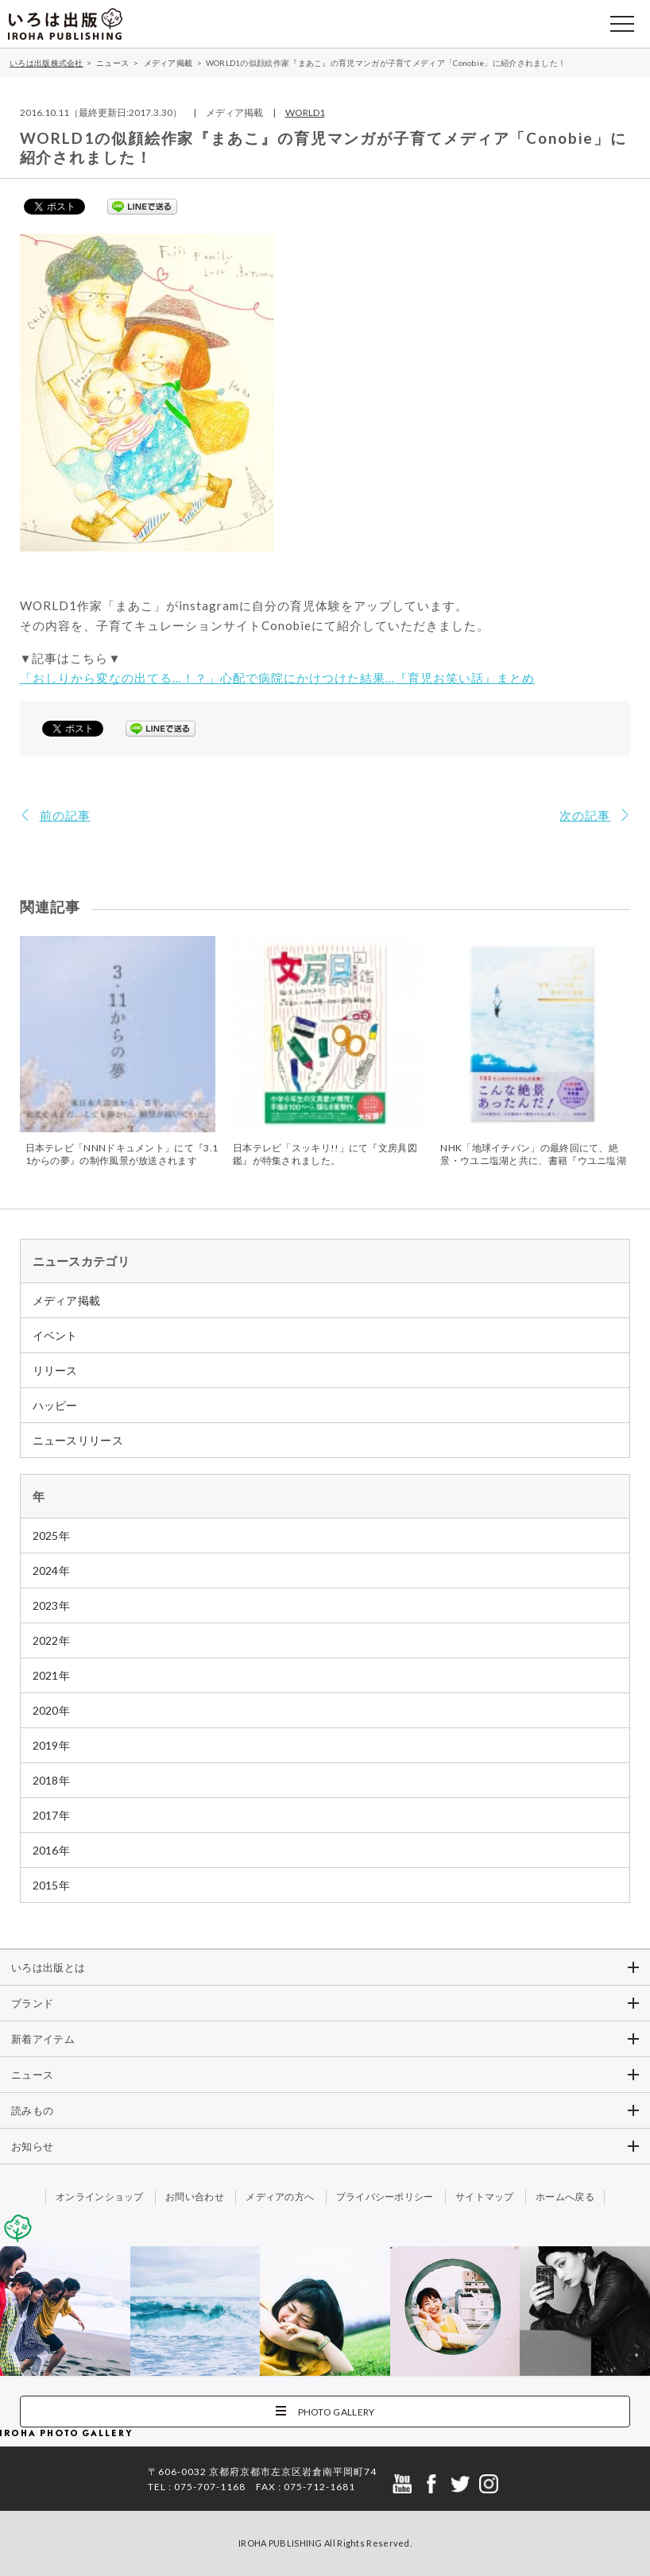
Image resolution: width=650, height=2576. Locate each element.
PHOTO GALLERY (336, 2412)
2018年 (52, 1780)
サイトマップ (484, 2197)
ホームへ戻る (565, 2197)
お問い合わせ (194, 2197)
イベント (55, 1335)
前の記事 (65, 815)
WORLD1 (305, 112)
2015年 (52, 1885)
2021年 (52, 1675)
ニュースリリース (78, 1440)
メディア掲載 (67, 1300)
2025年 (52, 1535)
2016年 (52, 1850)
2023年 (52, 1605)
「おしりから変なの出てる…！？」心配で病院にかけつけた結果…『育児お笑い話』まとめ (277, 678)
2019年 (52, 1745)
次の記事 (584, 815)
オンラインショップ (100, 2197)
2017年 (52, 1815)
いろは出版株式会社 (65, 24)
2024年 (52, 1570)
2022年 (52, 1640)
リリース (55, 1370)
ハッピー (55, 1405)
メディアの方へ (280, 2197)
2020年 (52, 1710)
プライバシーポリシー (385, 2197)
